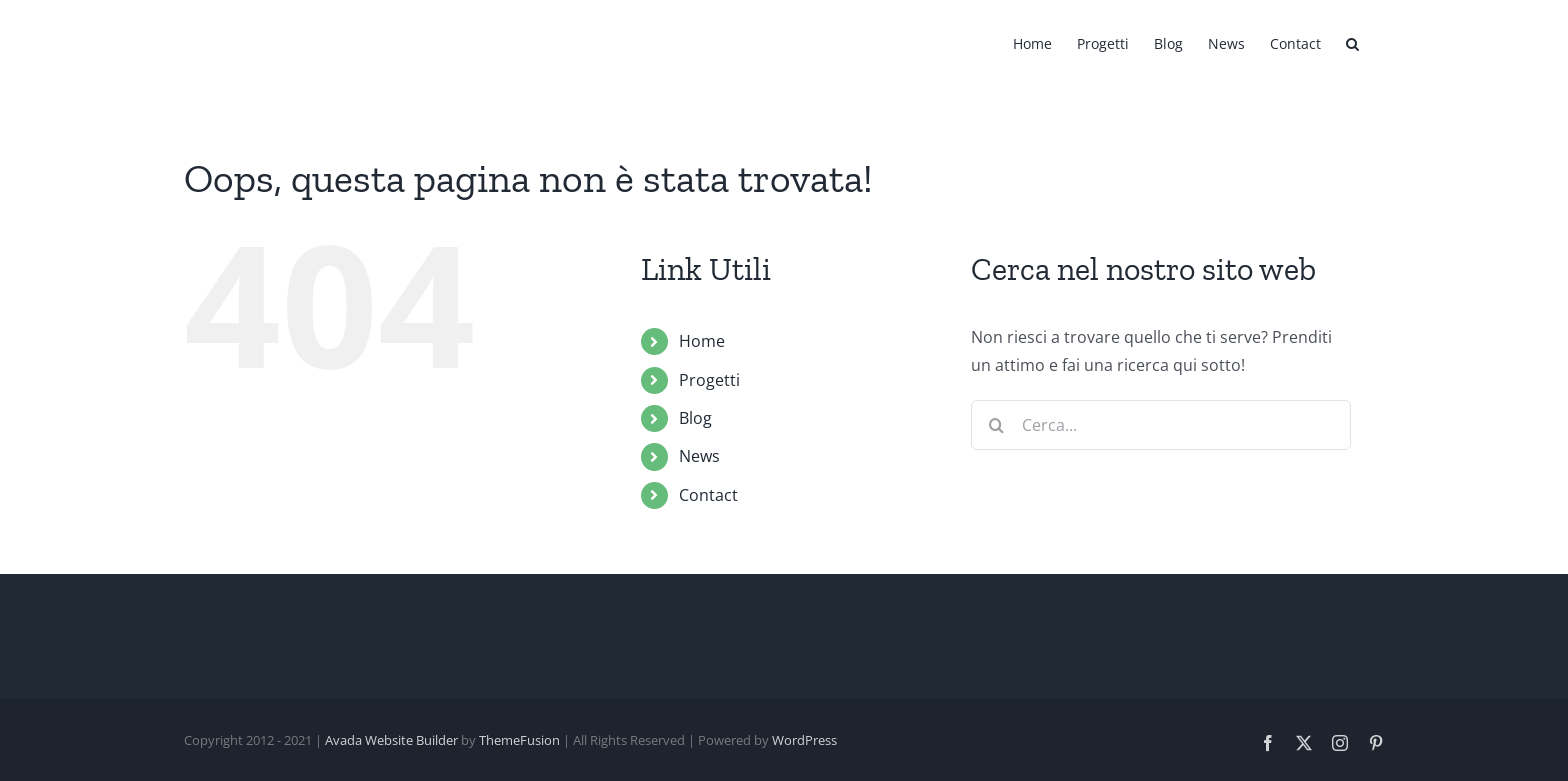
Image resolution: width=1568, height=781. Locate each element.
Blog (695, 418)
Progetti (709, 380)
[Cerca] (996, 425)
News (699, 456)
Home (702, 341)
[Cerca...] (1161, 425)
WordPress (804, 740)
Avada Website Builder (391, 740)
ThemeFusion (519, 740)
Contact (708, 495)
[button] (1352, 42)
